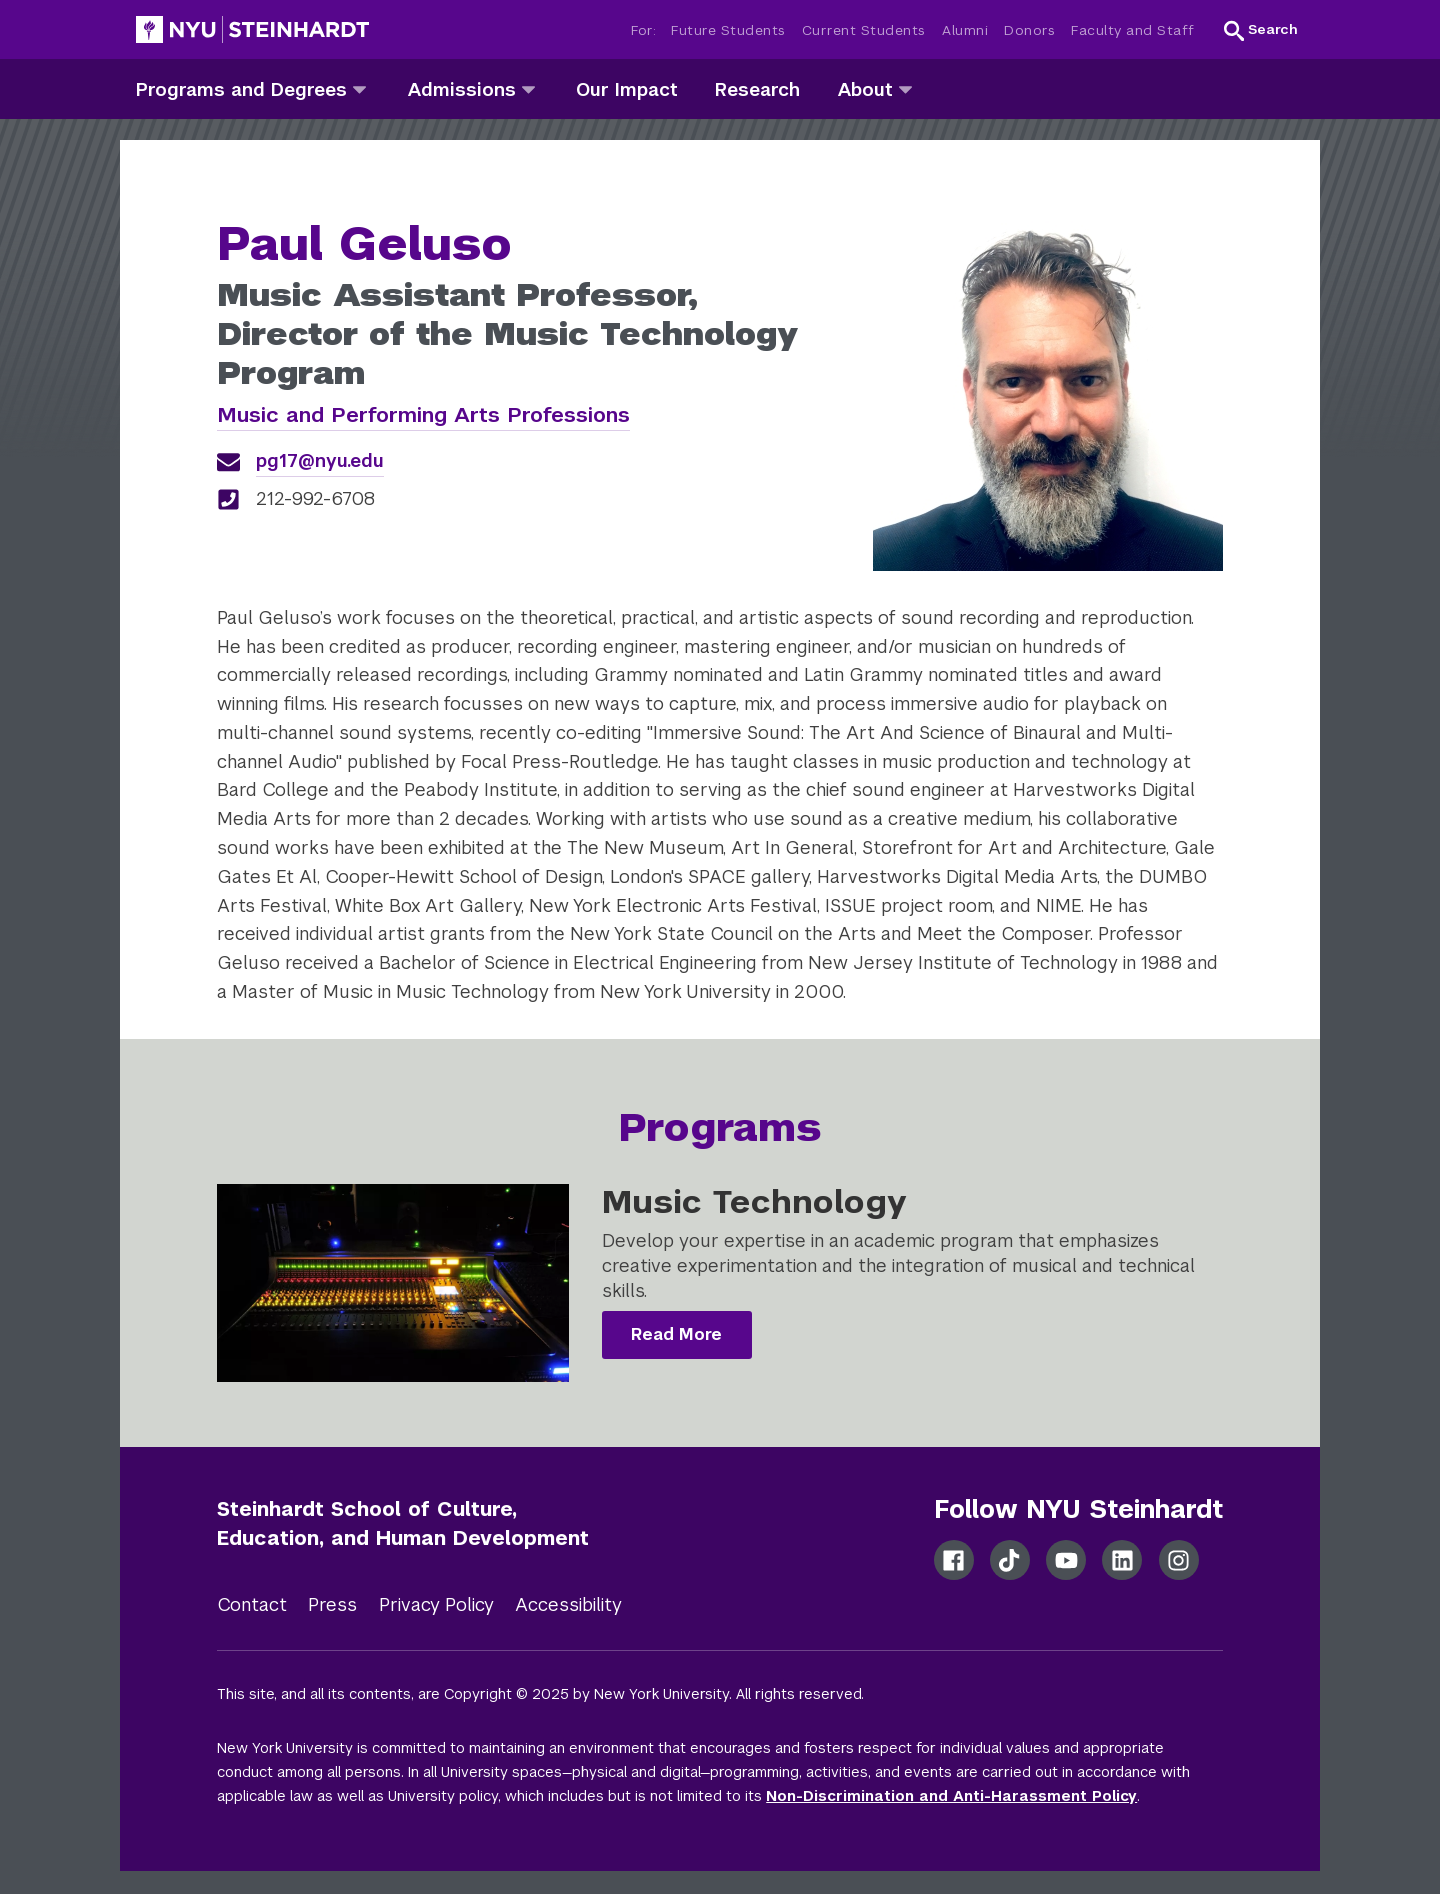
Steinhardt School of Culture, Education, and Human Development (403, 1523)
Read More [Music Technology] (676, 1334)
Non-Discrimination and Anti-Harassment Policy (951, 1796)
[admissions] (528, 88)
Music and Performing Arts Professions (423, 414)
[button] (1261, 30)
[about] (905, 88)
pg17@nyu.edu (320, 460)
